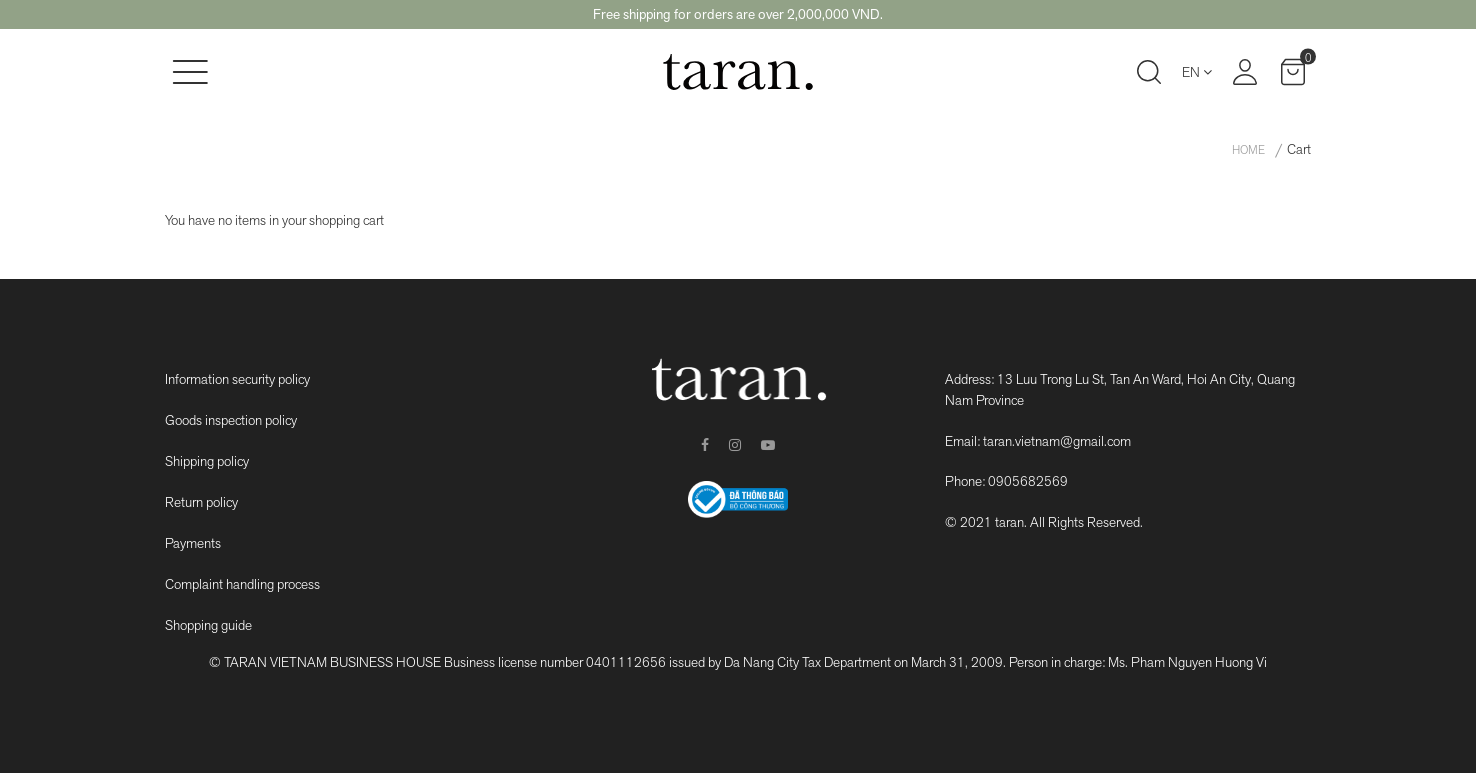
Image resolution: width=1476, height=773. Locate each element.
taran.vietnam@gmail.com (1057, 441)
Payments (193, 543)
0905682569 (1028, 481)
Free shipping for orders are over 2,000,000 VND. (738, 14)
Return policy (201, 502)
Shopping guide (208, 625)
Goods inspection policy (231, 420)
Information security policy (237, 379)
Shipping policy (207, 461)
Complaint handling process (242, 584)
